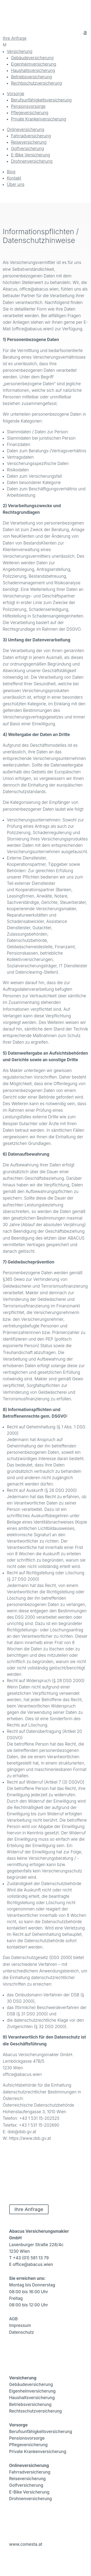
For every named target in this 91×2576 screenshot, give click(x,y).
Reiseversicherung (28, 142)
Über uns (15, 184)
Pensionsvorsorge (28, 106)
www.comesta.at (25, 2544)
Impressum (20, 2325)
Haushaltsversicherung (33, 70)
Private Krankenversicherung (38, 119)
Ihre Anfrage (14, 38)
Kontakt (14, 178)
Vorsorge (15, 93)
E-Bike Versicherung (30, 154)
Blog (11, 171)
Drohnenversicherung (31, 161)
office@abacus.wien (33, 2264)
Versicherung (19, 51)
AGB (13, 2318)
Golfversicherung (27, 148)
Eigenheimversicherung (33, 64)
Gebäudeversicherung (32, 57)
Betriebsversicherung (31, 76)
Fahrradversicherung (31, 135)
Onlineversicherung (25, 129)
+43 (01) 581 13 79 (31, 2257)
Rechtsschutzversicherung (36, 83)
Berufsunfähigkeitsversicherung (41, 100)
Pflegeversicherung (29, 112)
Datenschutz (21, 2332)
